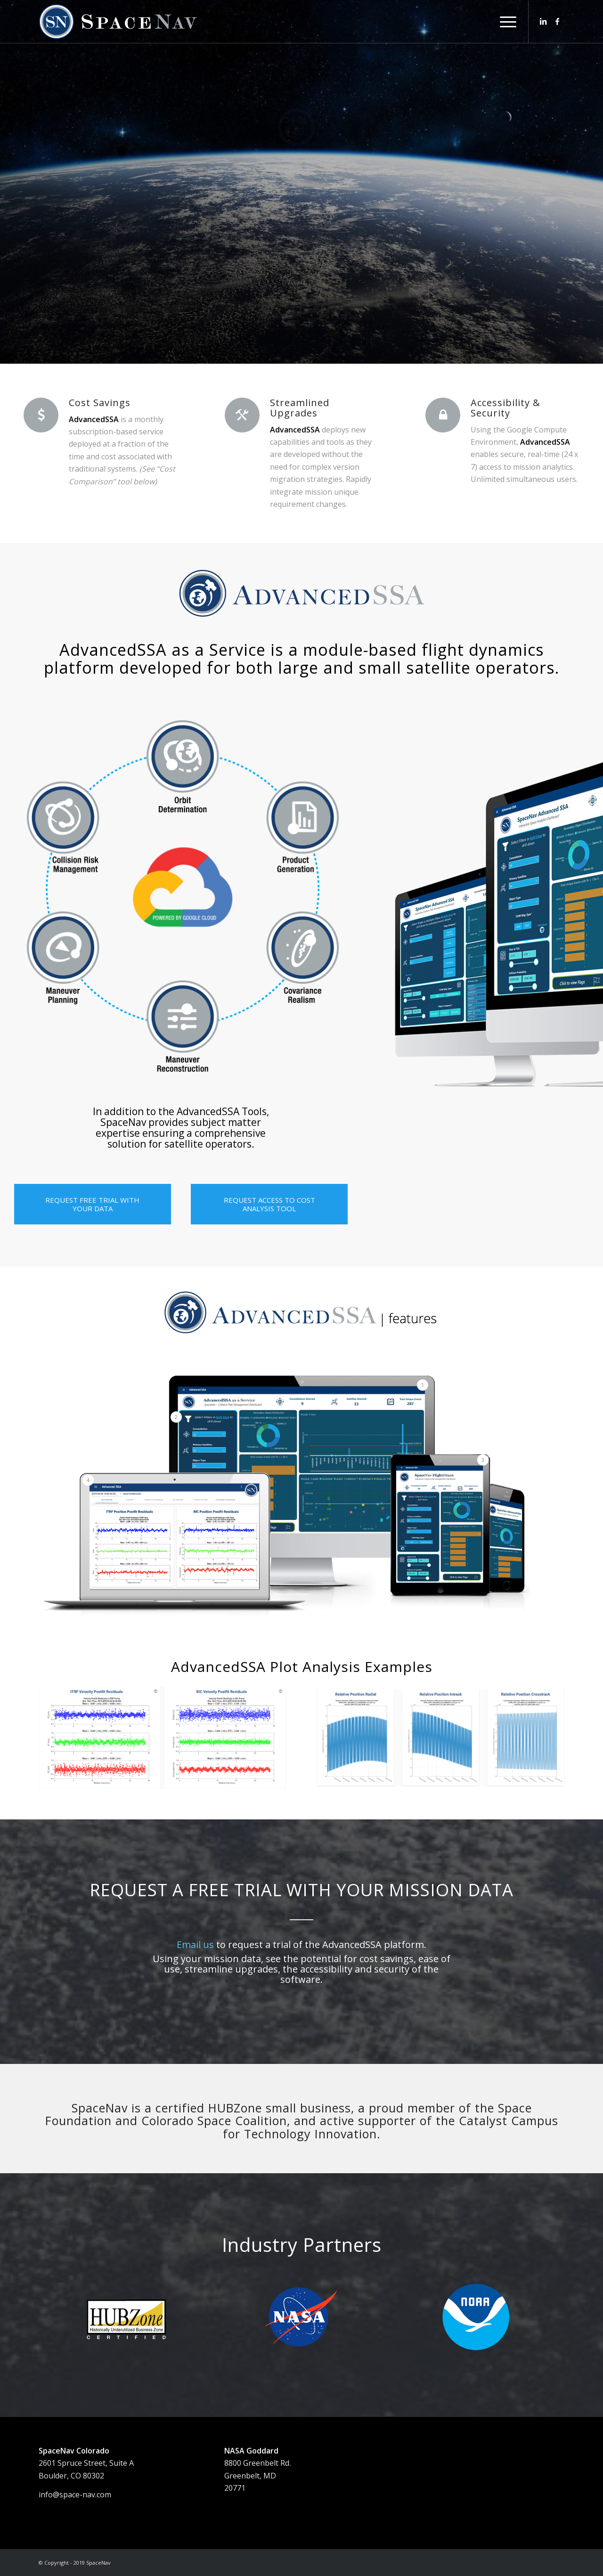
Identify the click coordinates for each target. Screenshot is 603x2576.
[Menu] (505, 21)
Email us (195, 1944)
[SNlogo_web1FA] (119, 21)
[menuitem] (505, 21)
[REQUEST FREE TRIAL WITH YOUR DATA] (92, 1204)
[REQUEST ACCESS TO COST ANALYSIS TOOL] (269, 1204)
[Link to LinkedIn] (543, 21)
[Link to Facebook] (557, 21)
